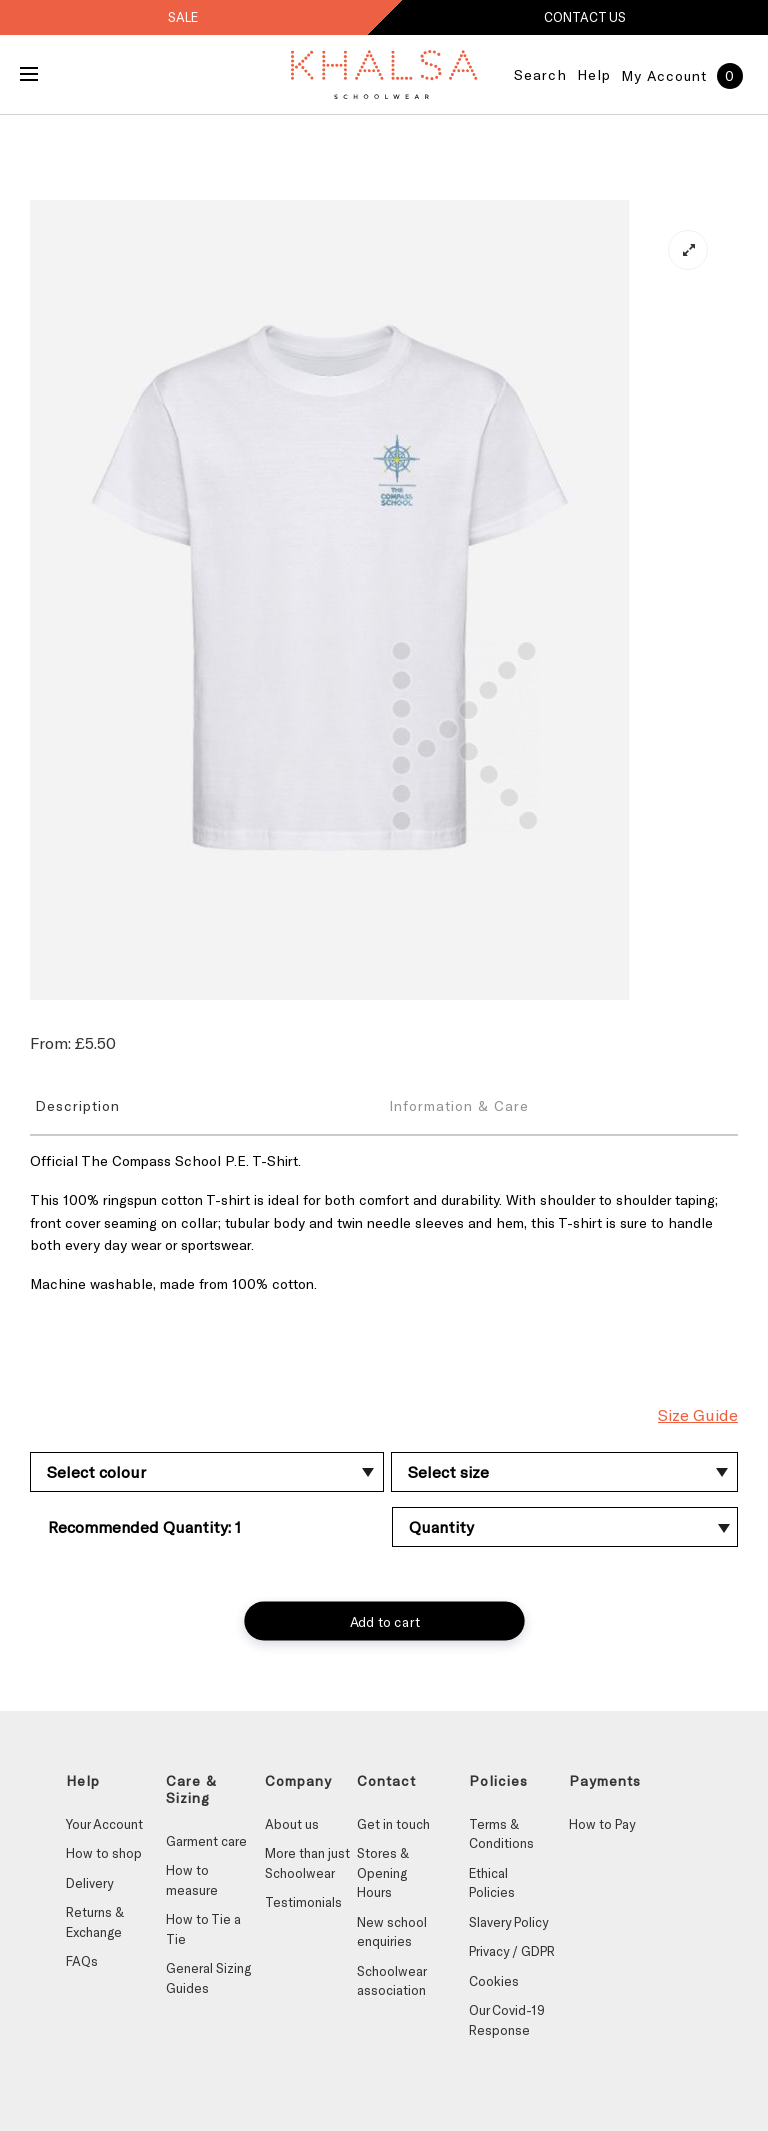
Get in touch (393, 1824)
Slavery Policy (508, 1922)
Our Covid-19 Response (507, 2020)
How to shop (104, 1853)
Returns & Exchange (95, 1922)
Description (77, 1105)
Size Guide (698, 1414)
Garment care (206, 1841)
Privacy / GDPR (512, 1951)
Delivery (89, 1883)
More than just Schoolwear (307, 1863)
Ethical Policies (492, 1883)
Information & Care (459, 1105)
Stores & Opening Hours (383, 1872)
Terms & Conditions (501, 1834)
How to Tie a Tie (203, 1929)
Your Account (104, 1824)
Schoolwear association (391, 1981)
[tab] (207, 1105)
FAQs (82, 1961)
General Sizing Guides (208, 1978)
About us (292, 1824)
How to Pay (602, 1824)
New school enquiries (392, 1932)
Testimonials (303, 1902)
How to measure (192, 1880)
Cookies (494, 1981)
